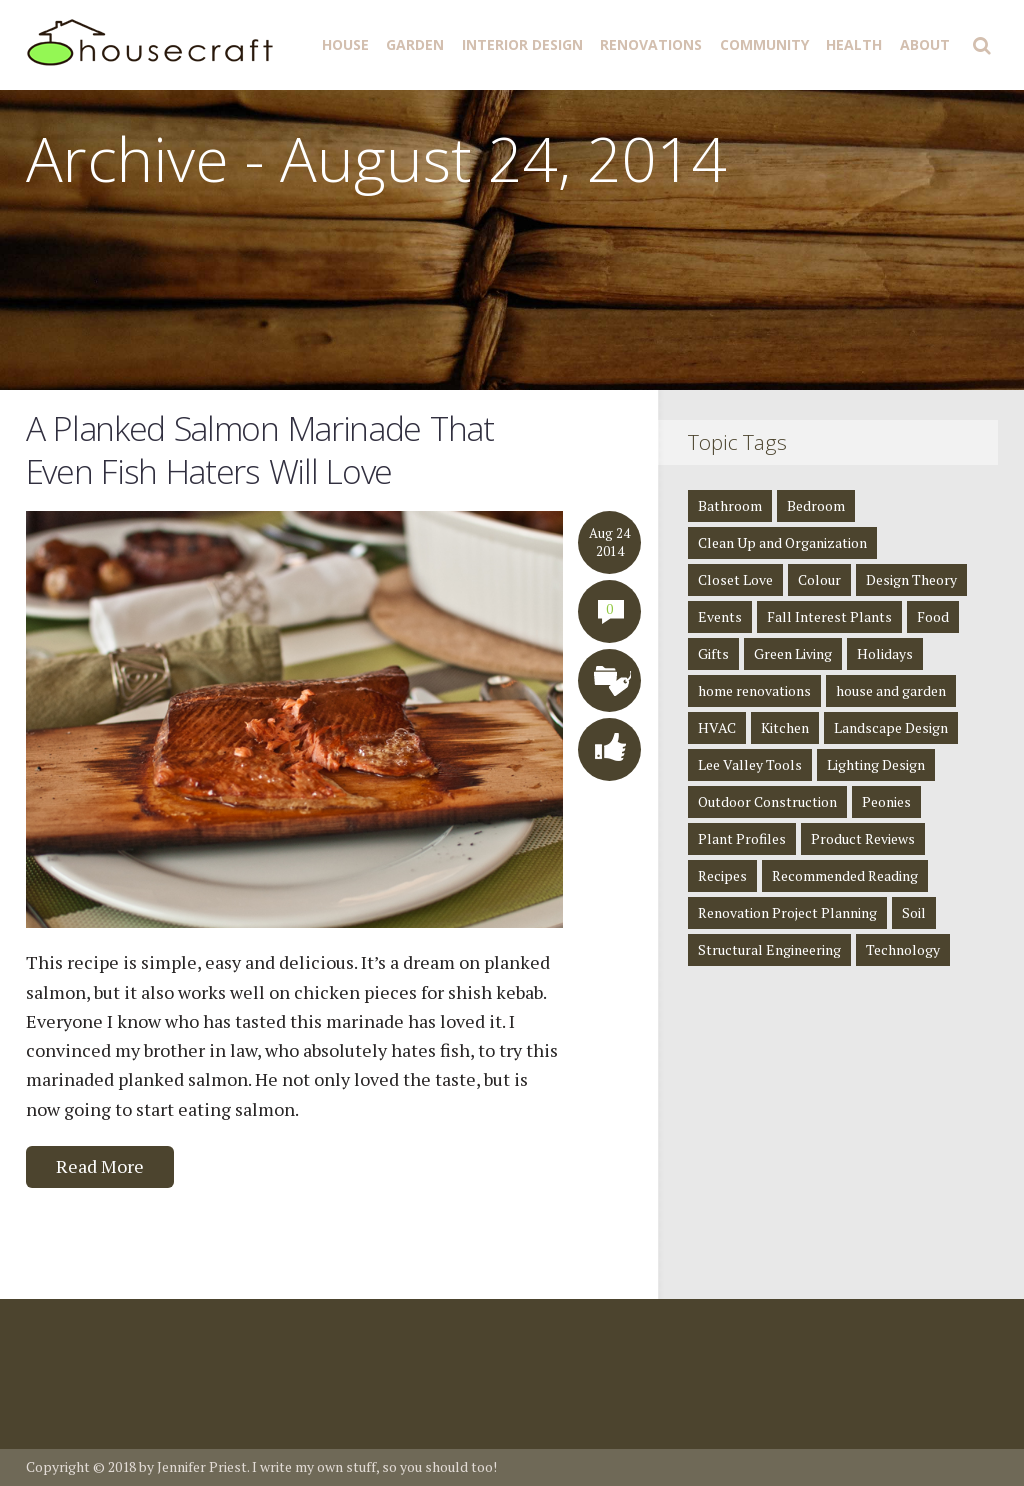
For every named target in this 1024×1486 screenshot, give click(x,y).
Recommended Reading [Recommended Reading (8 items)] (845, 875)
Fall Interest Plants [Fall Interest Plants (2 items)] (829, 616)
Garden (415, 44)
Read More (100, 1166)
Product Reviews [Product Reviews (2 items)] (863, 838)
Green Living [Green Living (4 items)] (793, 653)
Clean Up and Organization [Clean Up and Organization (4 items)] (782, 542)
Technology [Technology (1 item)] (903, 949)
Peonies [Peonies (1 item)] (886, 801)
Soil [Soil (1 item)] (914, 912)
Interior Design (522, 44)
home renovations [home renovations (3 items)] (754, 690)
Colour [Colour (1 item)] (819, 579)
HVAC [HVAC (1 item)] (717, 727)
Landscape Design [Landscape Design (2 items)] (891, 727)
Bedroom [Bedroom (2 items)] (816, 505)
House (345, 44)
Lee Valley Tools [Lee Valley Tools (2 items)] (750, 764)
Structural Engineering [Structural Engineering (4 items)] (769, 949)
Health (854, 44)
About (925, 44)
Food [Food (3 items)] (933, 616)
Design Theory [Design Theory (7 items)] (911, 579)
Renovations (651, 44)
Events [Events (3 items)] (720, 616)
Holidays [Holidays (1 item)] (885, 653)
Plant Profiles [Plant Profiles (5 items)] (742, 838)
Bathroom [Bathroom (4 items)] (730, 505)
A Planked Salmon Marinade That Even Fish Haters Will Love (260, 450)
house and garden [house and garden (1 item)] (891, 690)
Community (764, 44)
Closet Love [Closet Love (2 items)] (735, 579)
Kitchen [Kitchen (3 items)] (785, 727)
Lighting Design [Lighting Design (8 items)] (876, 764)
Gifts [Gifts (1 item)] (713, 653)
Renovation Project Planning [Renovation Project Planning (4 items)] (787, 912)
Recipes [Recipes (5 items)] (722, 875)
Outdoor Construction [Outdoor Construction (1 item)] (767, 801)
